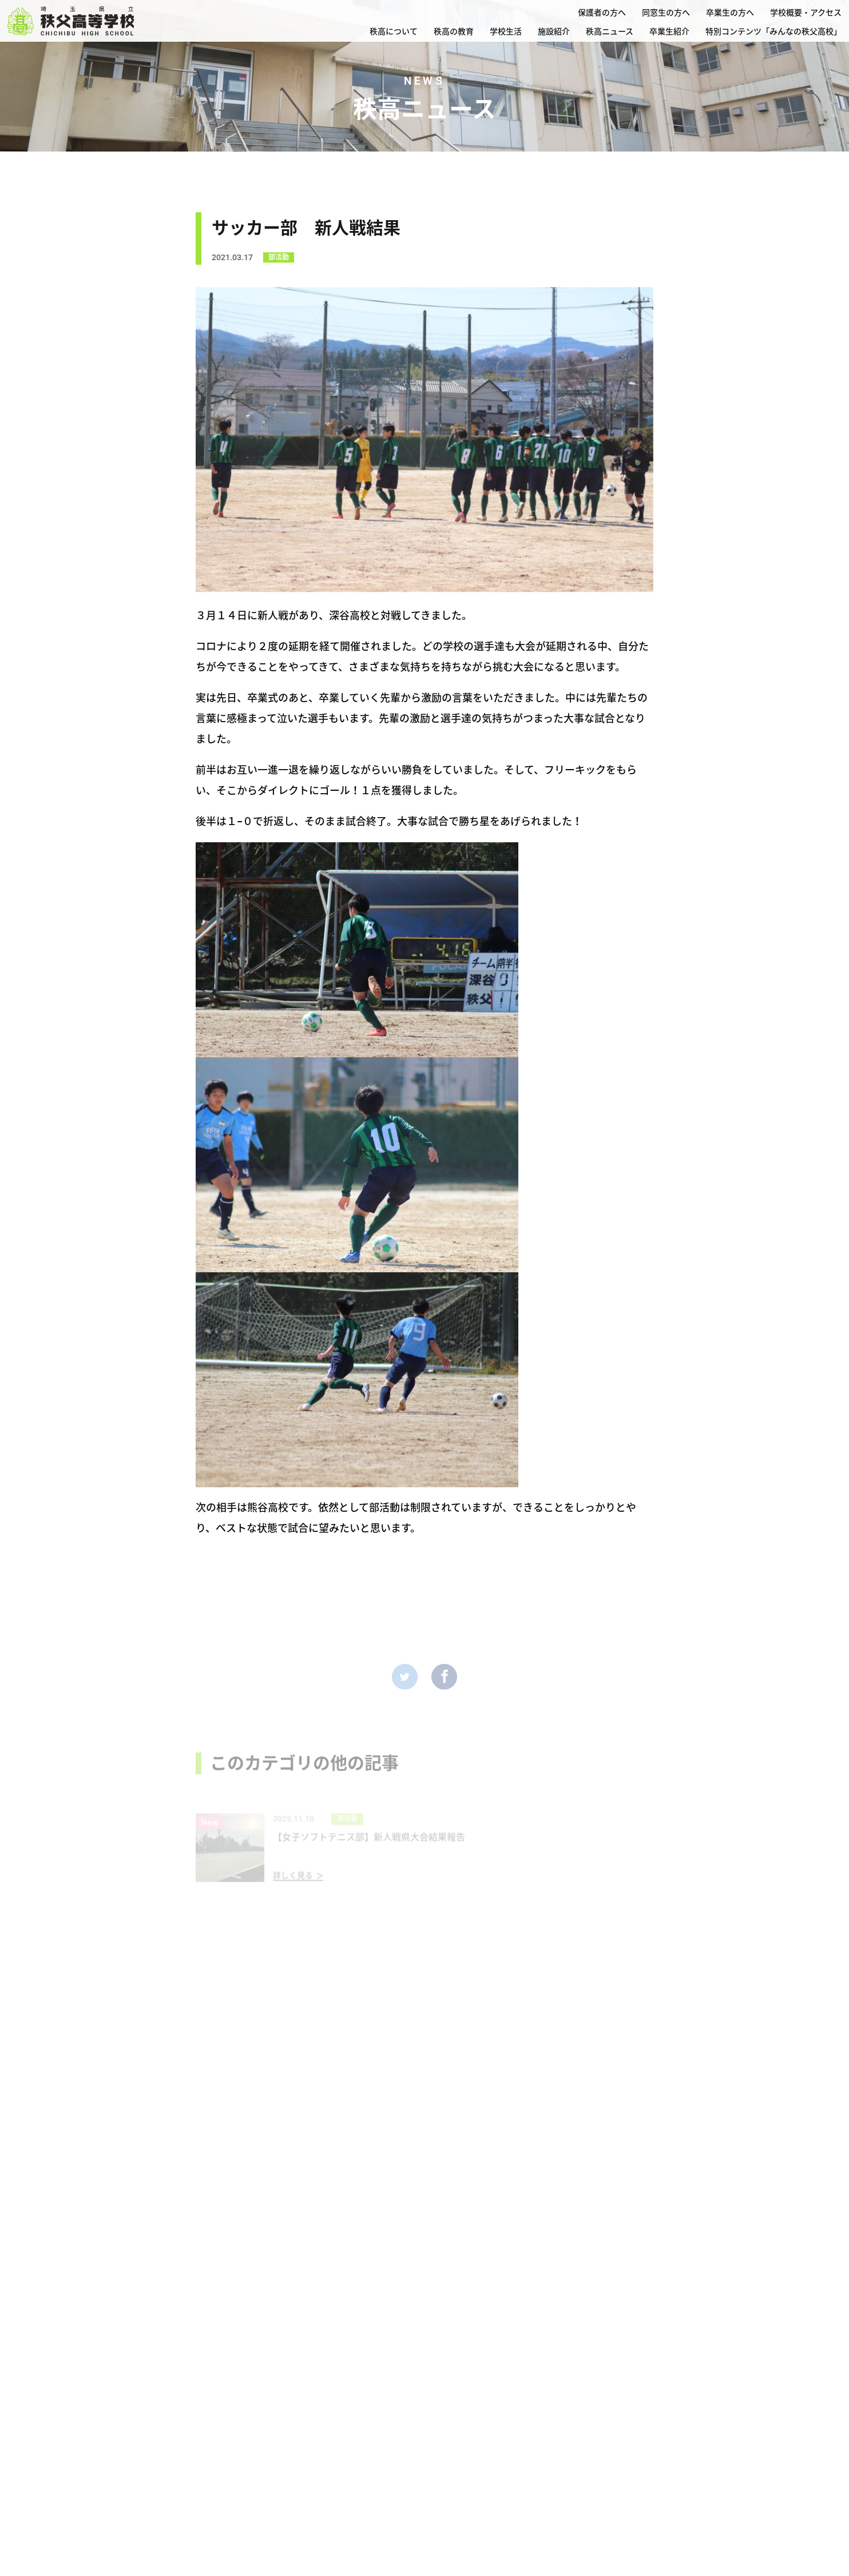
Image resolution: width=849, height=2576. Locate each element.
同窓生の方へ (666, 12)
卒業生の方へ (730, 12)
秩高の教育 (454, 31)
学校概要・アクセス (806, 12)
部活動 (278, 261)
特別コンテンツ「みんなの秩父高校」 (773, 31)
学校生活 (506, 31)
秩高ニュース (609, 31)
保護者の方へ (602, 12)
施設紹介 (554, 31)
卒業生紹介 (669, 31)
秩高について (394, 31)
